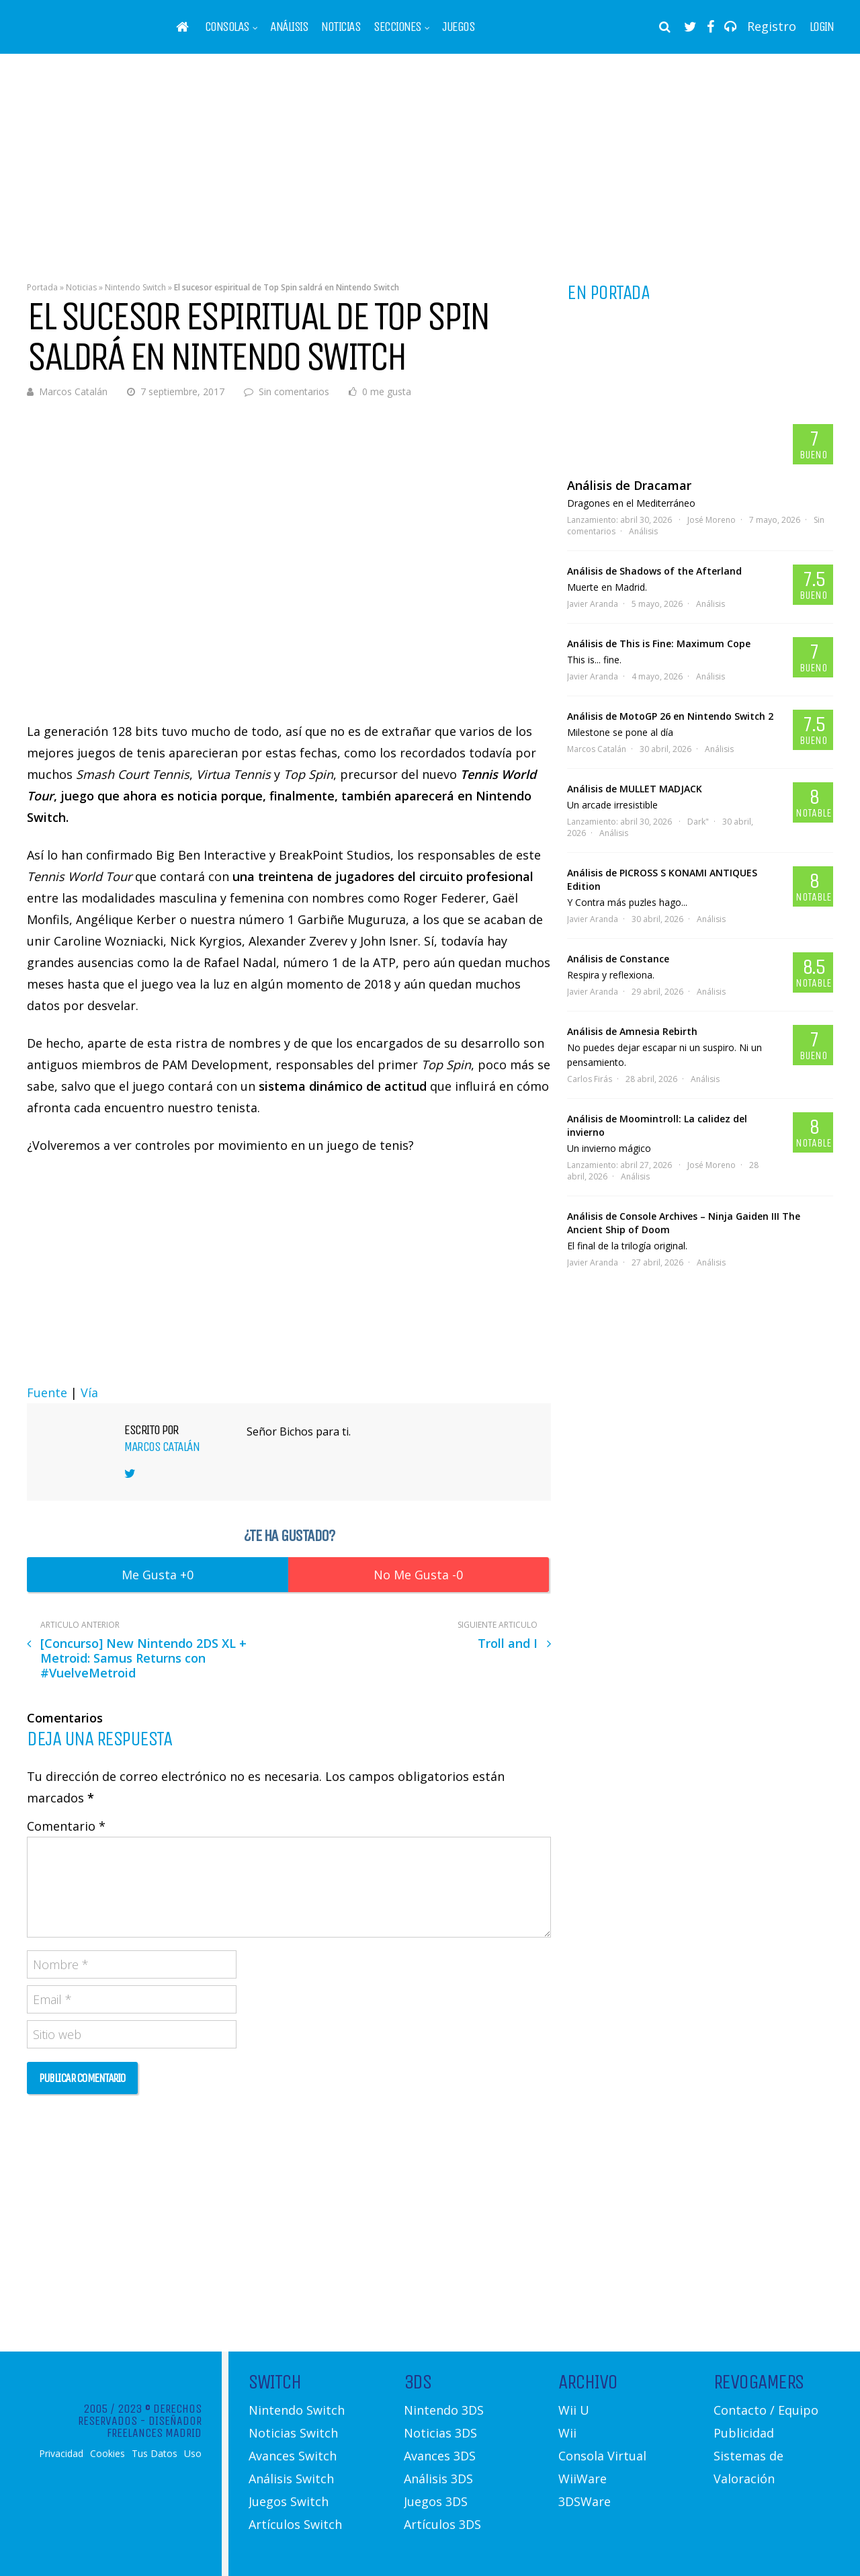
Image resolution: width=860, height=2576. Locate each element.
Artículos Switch (295, 2524)
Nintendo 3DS (444, 2410)
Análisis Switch (291, 2478)
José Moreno (711, 520)
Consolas (227, 27)
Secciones (397, 27)
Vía (89, 1392)
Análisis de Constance (618, 958)
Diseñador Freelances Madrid (154, 2426)
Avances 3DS (440, 2456)
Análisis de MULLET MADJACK (634, 788)
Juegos (458, 27)
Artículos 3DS (442, 2524)
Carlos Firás (589, 1079)
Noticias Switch (293, 2433)
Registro (771, 26)
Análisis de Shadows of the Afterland (654, 571)
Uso (193, 2453)
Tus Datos (154, 2453)
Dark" (698, 821)
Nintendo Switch (135, 287)
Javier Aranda (592, 604)
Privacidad (61, 2453)
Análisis (289, 27)
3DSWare (584, 2501)
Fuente (47, 1392)
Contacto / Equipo (766, 2410)
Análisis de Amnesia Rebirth (632, 1031)
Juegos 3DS (436, 2501)
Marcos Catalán (73, 391)
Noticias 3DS (440, 2433)
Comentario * (66, 1826)
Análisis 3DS (438, 2478)
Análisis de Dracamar (629, 485)
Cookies (107, 2453)
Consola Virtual (602, 2456)
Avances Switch (293, 2456)
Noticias (340, 27)
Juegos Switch (289, 2501)
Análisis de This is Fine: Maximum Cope (658, 643)
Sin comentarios (294, 391)
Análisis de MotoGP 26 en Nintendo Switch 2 (670, 716)
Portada (42, 287)
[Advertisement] (430, 158)
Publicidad (744, 2433)
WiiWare (582, 2478)
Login (822, 27)
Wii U (573, 2410)
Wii (567, 2433)
